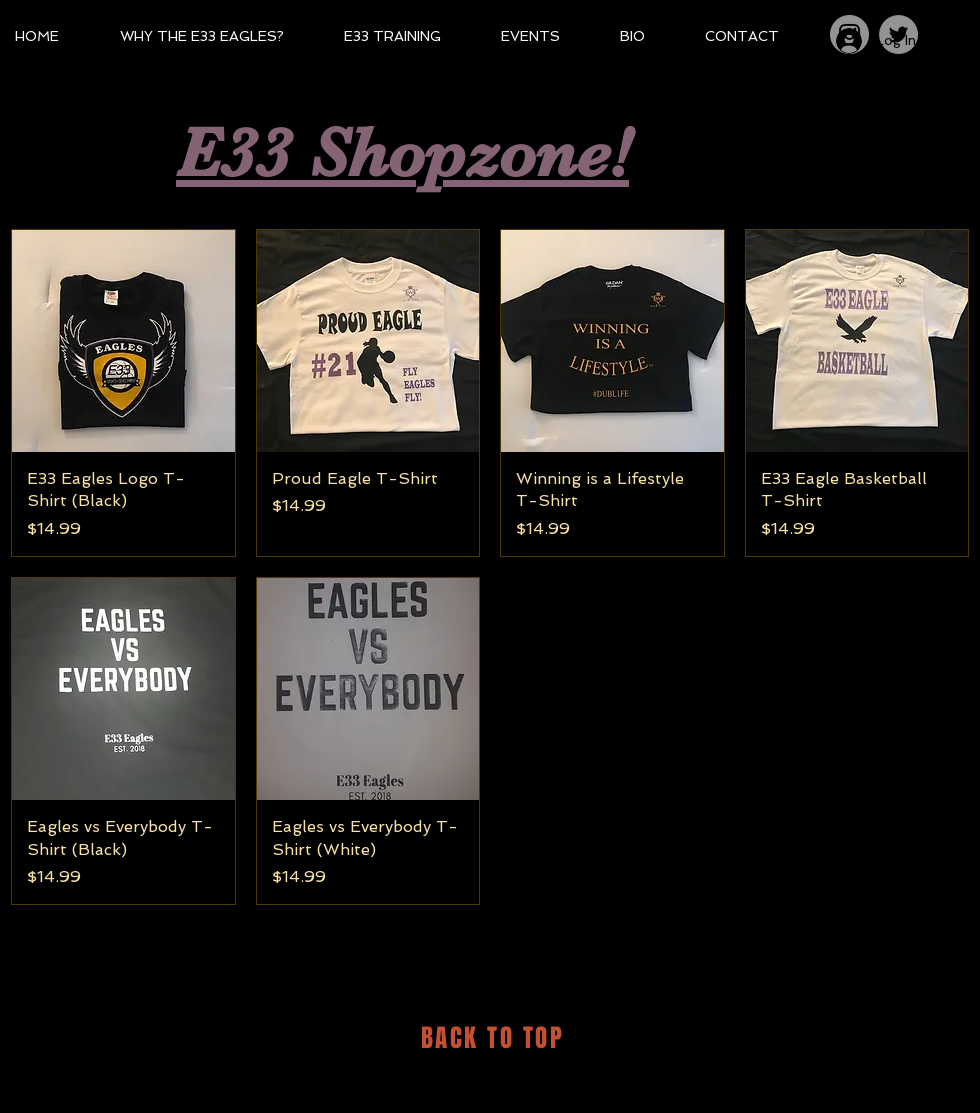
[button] (946, 26)
